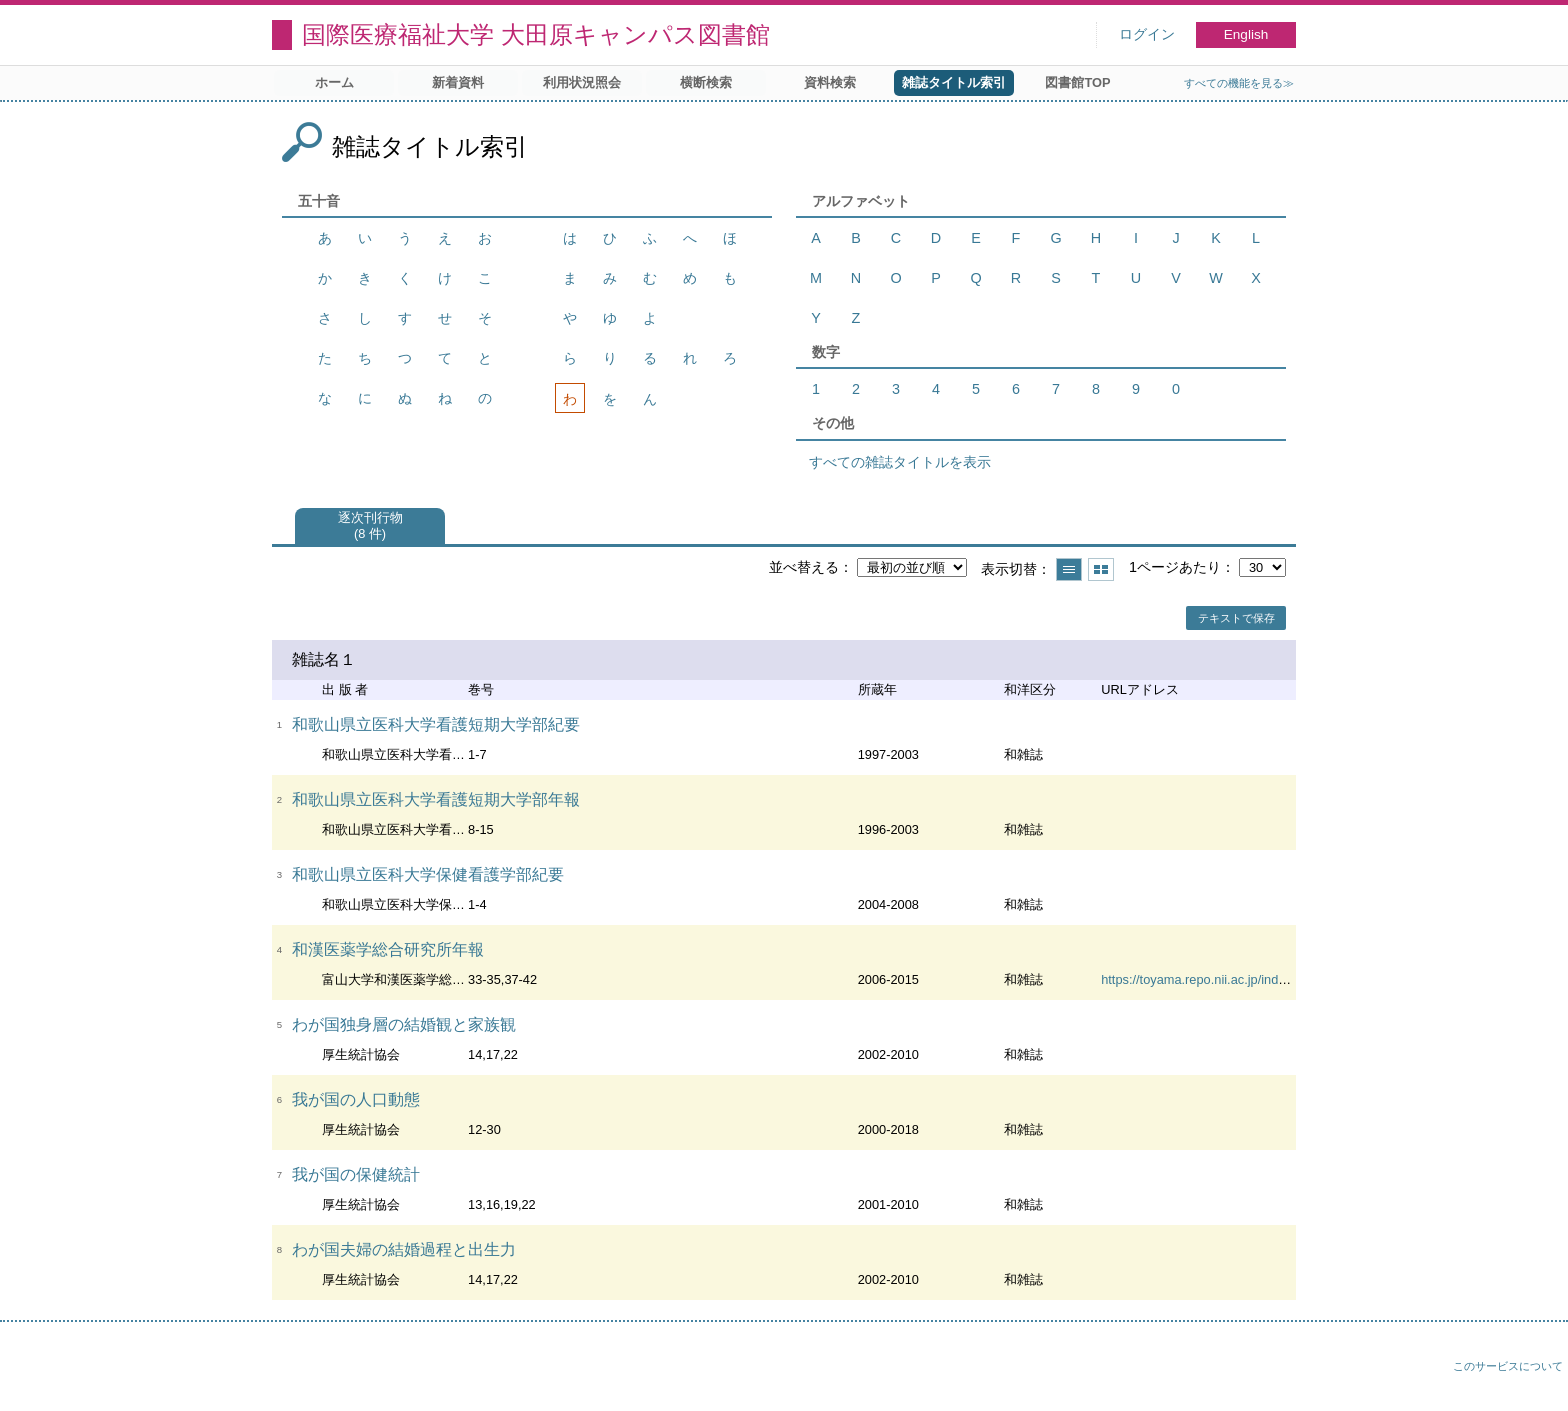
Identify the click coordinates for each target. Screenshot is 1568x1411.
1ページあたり (1175, 567)
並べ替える (804, 567)
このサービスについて (1508, 1366)
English (1246, 34)
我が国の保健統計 (356, 1174)
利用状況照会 (582, 82)
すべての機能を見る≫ (1239, 83)
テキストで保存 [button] (1236, 618)
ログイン (1147, 34)
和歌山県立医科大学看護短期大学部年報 (436, 799)
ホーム (334, 82)
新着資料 (458, 82)
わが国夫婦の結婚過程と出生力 (404, 1249)
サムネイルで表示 (1101, 569)
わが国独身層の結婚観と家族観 (404, 1024)
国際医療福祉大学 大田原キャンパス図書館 (536, 34)
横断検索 (706, 82)
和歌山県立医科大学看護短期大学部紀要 (436, 724)
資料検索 (830, 82)
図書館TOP (1077, 82)
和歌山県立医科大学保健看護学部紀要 (428, 874)
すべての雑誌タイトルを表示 (900, 462)
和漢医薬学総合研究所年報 (388, 949)
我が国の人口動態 (356, 1099)
